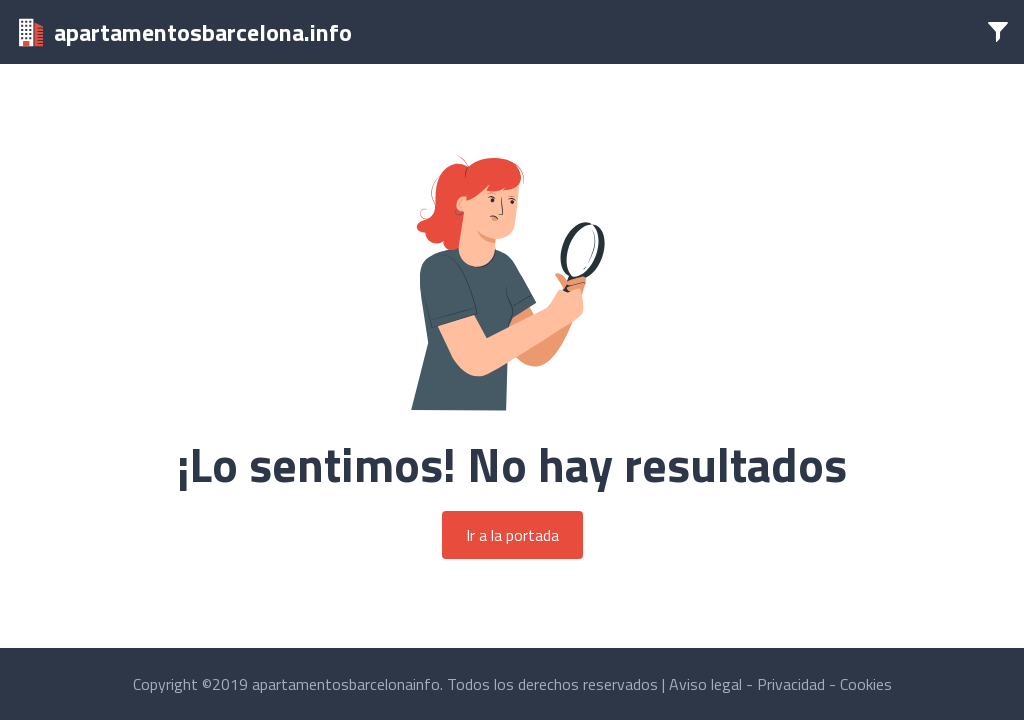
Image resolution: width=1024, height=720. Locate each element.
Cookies (866, 684)
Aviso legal (705, 684)
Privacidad (791, 684)
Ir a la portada (512, 535)
